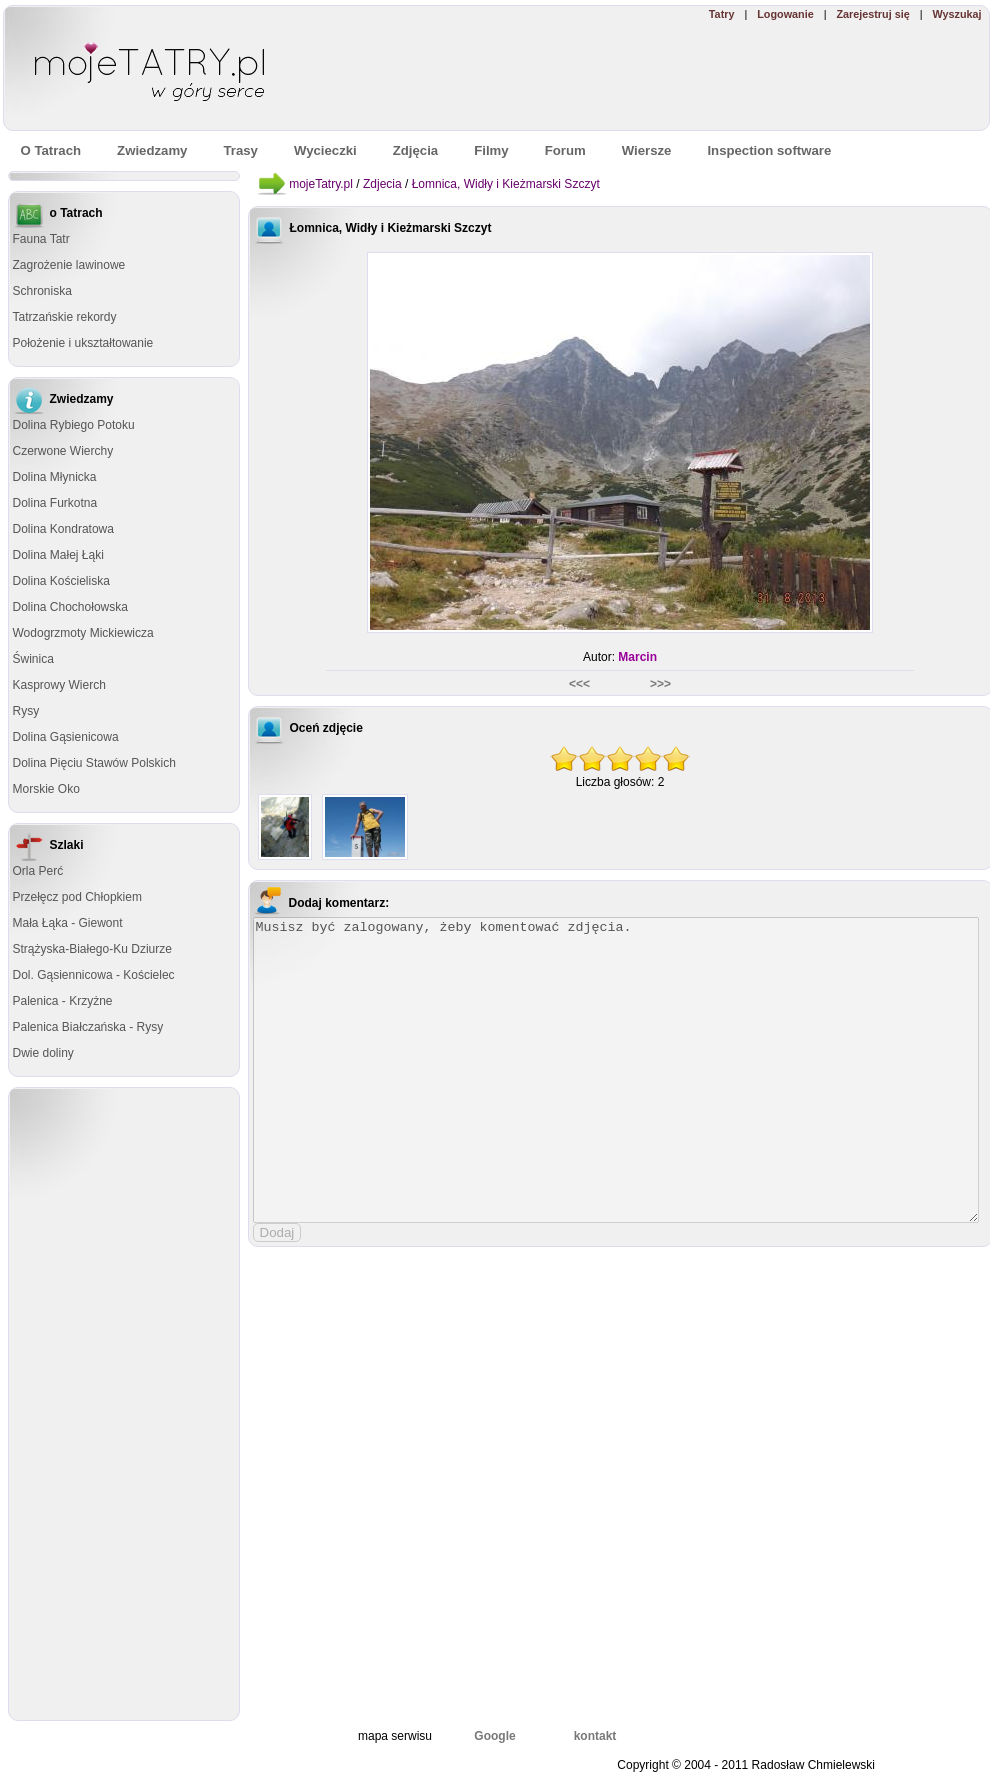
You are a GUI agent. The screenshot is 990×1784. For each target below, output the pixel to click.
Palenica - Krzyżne (63, 1001)
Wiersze (647, 150)
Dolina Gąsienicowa (66, 737)
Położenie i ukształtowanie (83, 343)
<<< (581, 684)
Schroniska (42, 291)
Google (494, 1736)
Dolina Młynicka (55, 477)
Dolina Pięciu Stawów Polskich (94, 763)
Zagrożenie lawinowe (69, 265)
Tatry (722, 14)
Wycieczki (325, 150)
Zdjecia (382, 184)
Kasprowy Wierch (59, 685)
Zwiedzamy (152, 150)
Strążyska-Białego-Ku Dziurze (92, 949)
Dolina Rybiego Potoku (74, 425)
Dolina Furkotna (55, 503)
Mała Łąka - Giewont (68, 923)
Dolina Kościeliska (61, 581)
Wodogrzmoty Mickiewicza (83, 633)
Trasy (240, 150)
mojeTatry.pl (321, 184)
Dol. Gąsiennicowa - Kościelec (94, 975)
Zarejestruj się (872, 14)
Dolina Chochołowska (70, 607)
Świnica (33, 659)
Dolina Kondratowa (63, 529)
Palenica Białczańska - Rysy (88, 1027)
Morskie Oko (46, 789)
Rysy (26, 711)
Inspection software (769, 150)
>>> (659, 684)
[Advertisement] (698, 76)
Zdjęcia (415, 150)
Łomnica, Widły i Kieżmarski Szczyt (506, 184)
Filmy (491, 150)
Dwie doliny (43, 1053)
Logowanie (785, 14)
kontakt (595, 1736)
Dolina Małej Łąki (58, 555)
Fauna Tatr (41, 239)
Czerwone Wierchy (63, 451)
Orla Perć (38, 871)
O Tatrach (51, 150)
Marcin (637, 657)
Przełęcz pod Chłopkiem (77, 897)
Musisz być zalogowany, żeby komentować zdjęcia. (616, 1070)
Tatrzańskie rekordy (65, 317)
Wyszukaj (956, 14)
